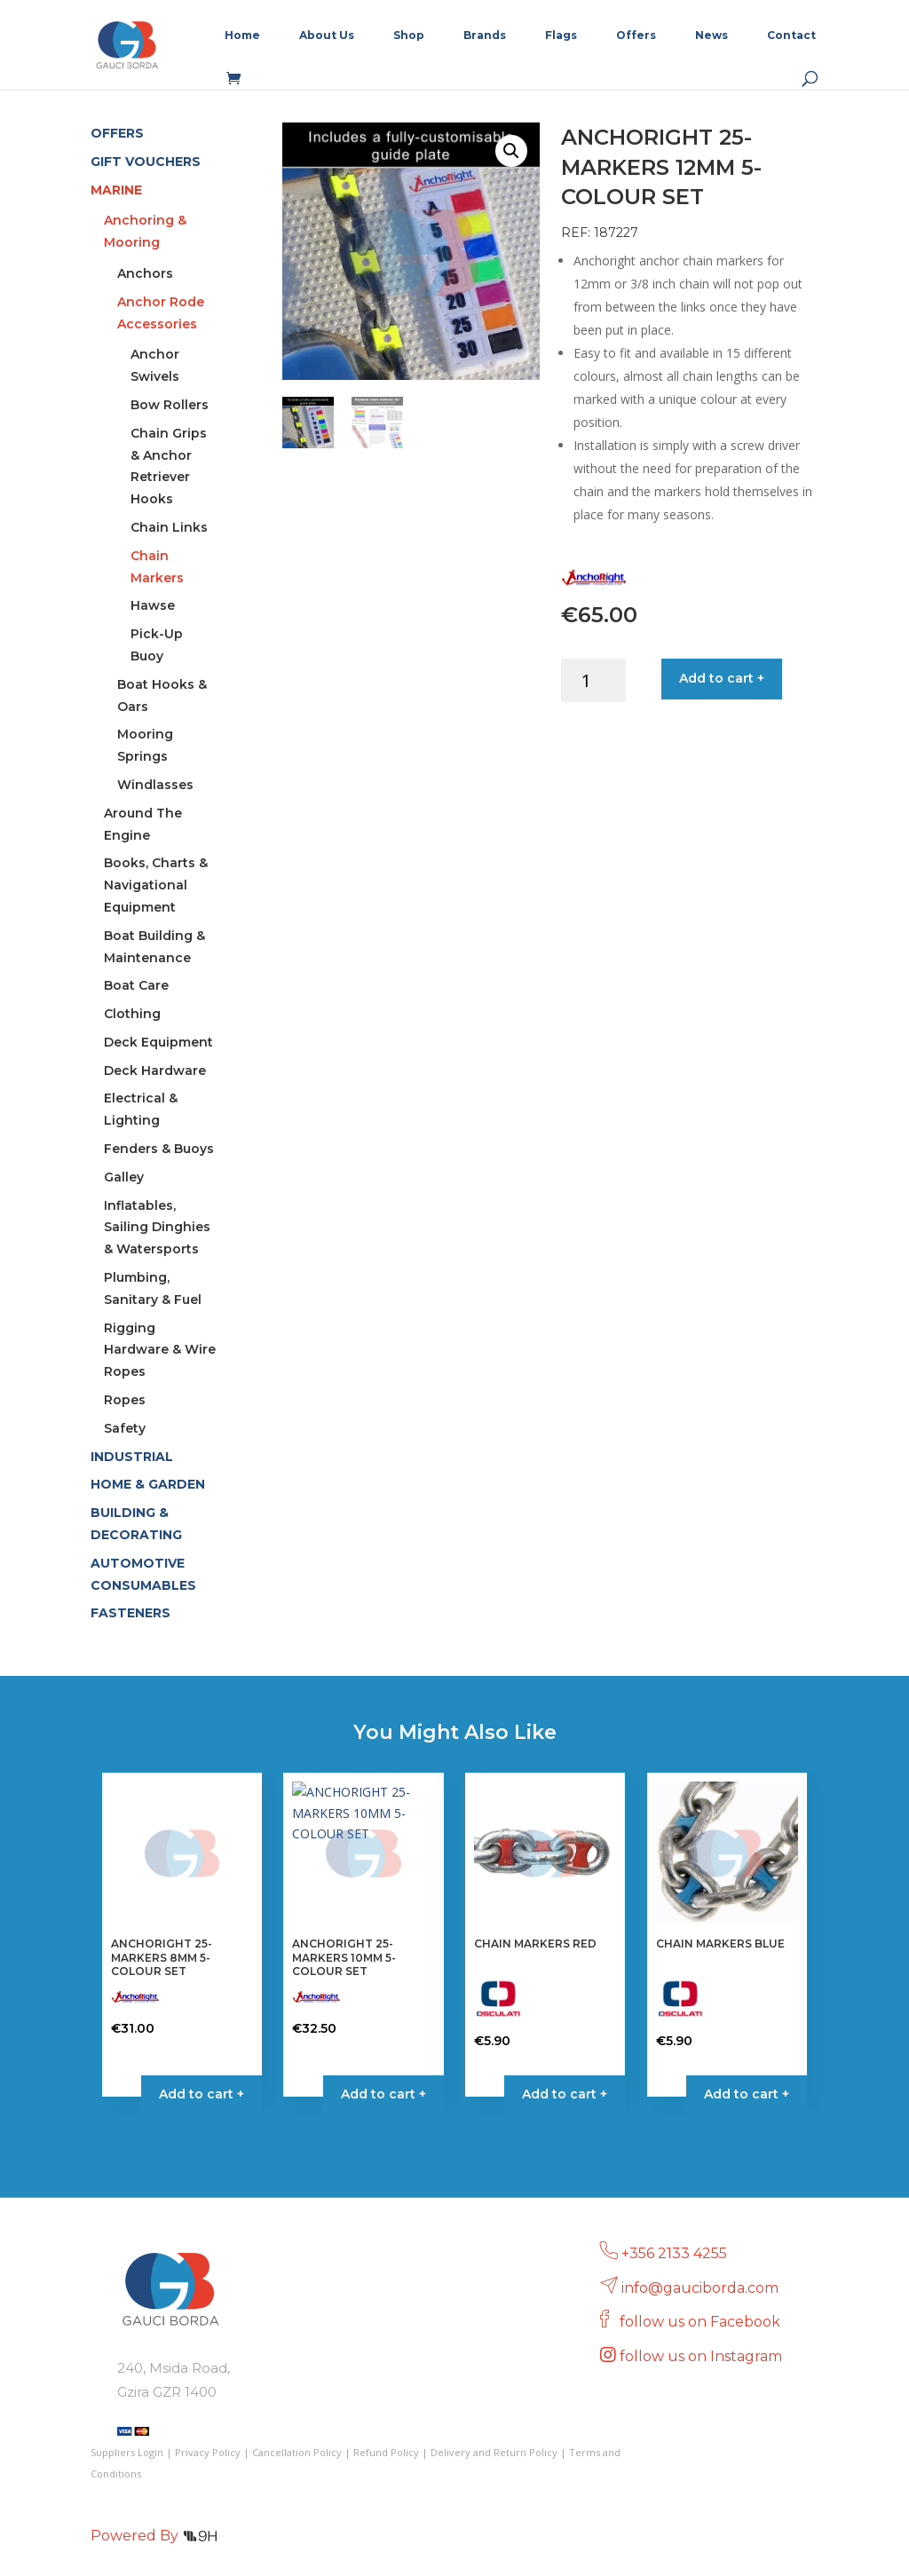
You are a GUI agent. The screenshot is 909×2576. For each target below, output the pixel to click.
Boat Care (136, 985)
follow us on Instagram (703, 2356)
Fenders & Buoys (159, 1149)
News (711, 35)
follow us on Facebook (702, 2321)
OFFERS (117, 133)
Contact (791, 35)
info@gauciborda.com (700, 2288)
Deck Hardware (155, 1071)
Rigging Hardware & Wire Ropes (160, 1350)
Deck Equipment (158, 1042)
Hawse (152, 605)
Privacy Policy (208, 2452)
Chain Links (169, 527)
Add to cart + (721, 678)
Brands (484, 35)
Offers (636, 35)
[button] (511, 151)
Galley (124, 1177)
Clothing (132, 1014)
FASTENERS (130, 1613)
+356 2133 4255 (674, 2253)
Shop (408, 35)
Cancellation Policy (297, 2452)
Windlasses (155, 785)
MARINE (116, 190)
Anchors (145, 273)
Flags (561, 35)
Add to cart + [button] (201, 2094)
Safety (125, 1428)
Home (242, 35)
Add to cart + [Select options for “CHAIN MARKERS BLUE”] (746, 2094)
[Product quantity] (593, 680)
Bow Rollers (169, 405)
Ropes (125, 1400)
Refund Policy (386, 2452)
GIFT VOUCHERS (146, 162)
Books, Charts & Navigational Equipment (156, 885)
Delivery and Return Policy (494, 2452)
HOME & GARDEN (148, 1484)
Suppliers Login (127, 2452)
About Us (326, 35)
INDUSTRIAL (132, 1457)
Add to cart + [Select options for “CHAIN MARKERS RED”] (564, 2094)
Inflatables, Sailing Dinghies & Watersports (157, 1227)
